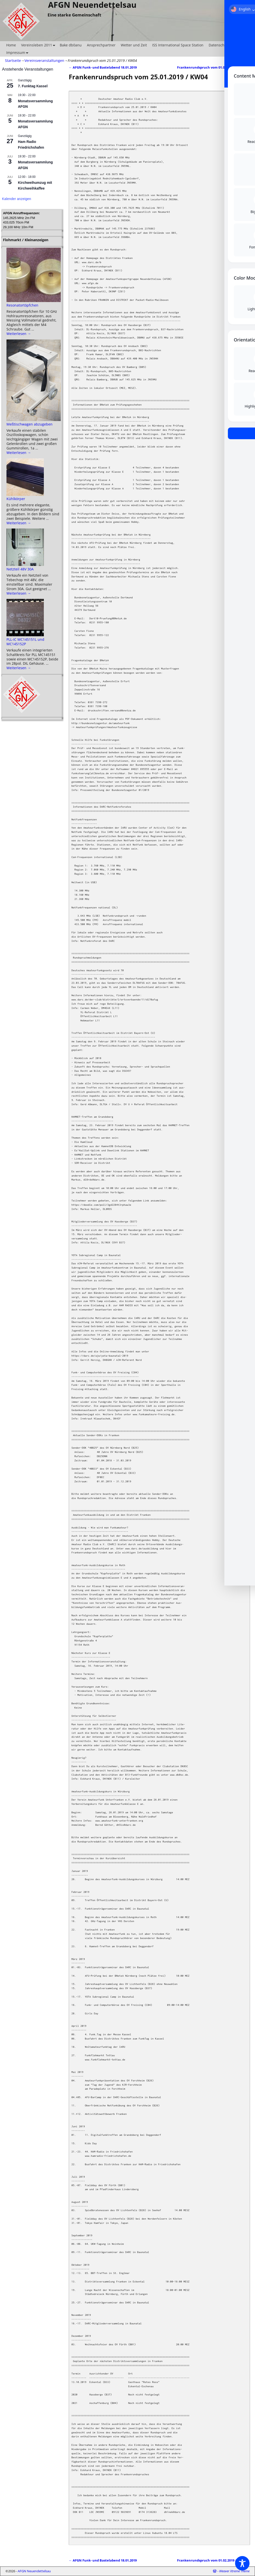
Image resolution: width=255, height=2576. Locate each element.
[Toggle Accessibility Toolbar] (242, 2563)
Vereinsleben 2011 (39, 45)
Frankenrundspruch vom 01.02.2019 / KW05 (213, 67)
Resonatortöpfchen (22, 305)
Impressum (18, 53)
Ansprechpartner (101, 45)
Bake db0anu (71, 45)
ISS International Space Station (177, 45)
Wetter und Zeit (134, 45)
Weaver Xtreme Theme (234, 2571)
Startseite (13, 60)
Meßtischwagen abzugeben (29, 424)
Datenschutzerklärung (227, 45)
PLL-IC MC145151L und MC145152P (25, 641)
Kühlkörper (15, 498)
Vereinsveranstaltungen (44, 60)
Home (11, 45)
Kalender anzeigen (16, 199)
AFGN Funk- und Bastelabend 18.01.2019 (103, 67)
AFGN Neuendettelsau (34, 2571)
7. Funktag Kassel (33, 86)
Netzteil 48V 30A (20, 569)
